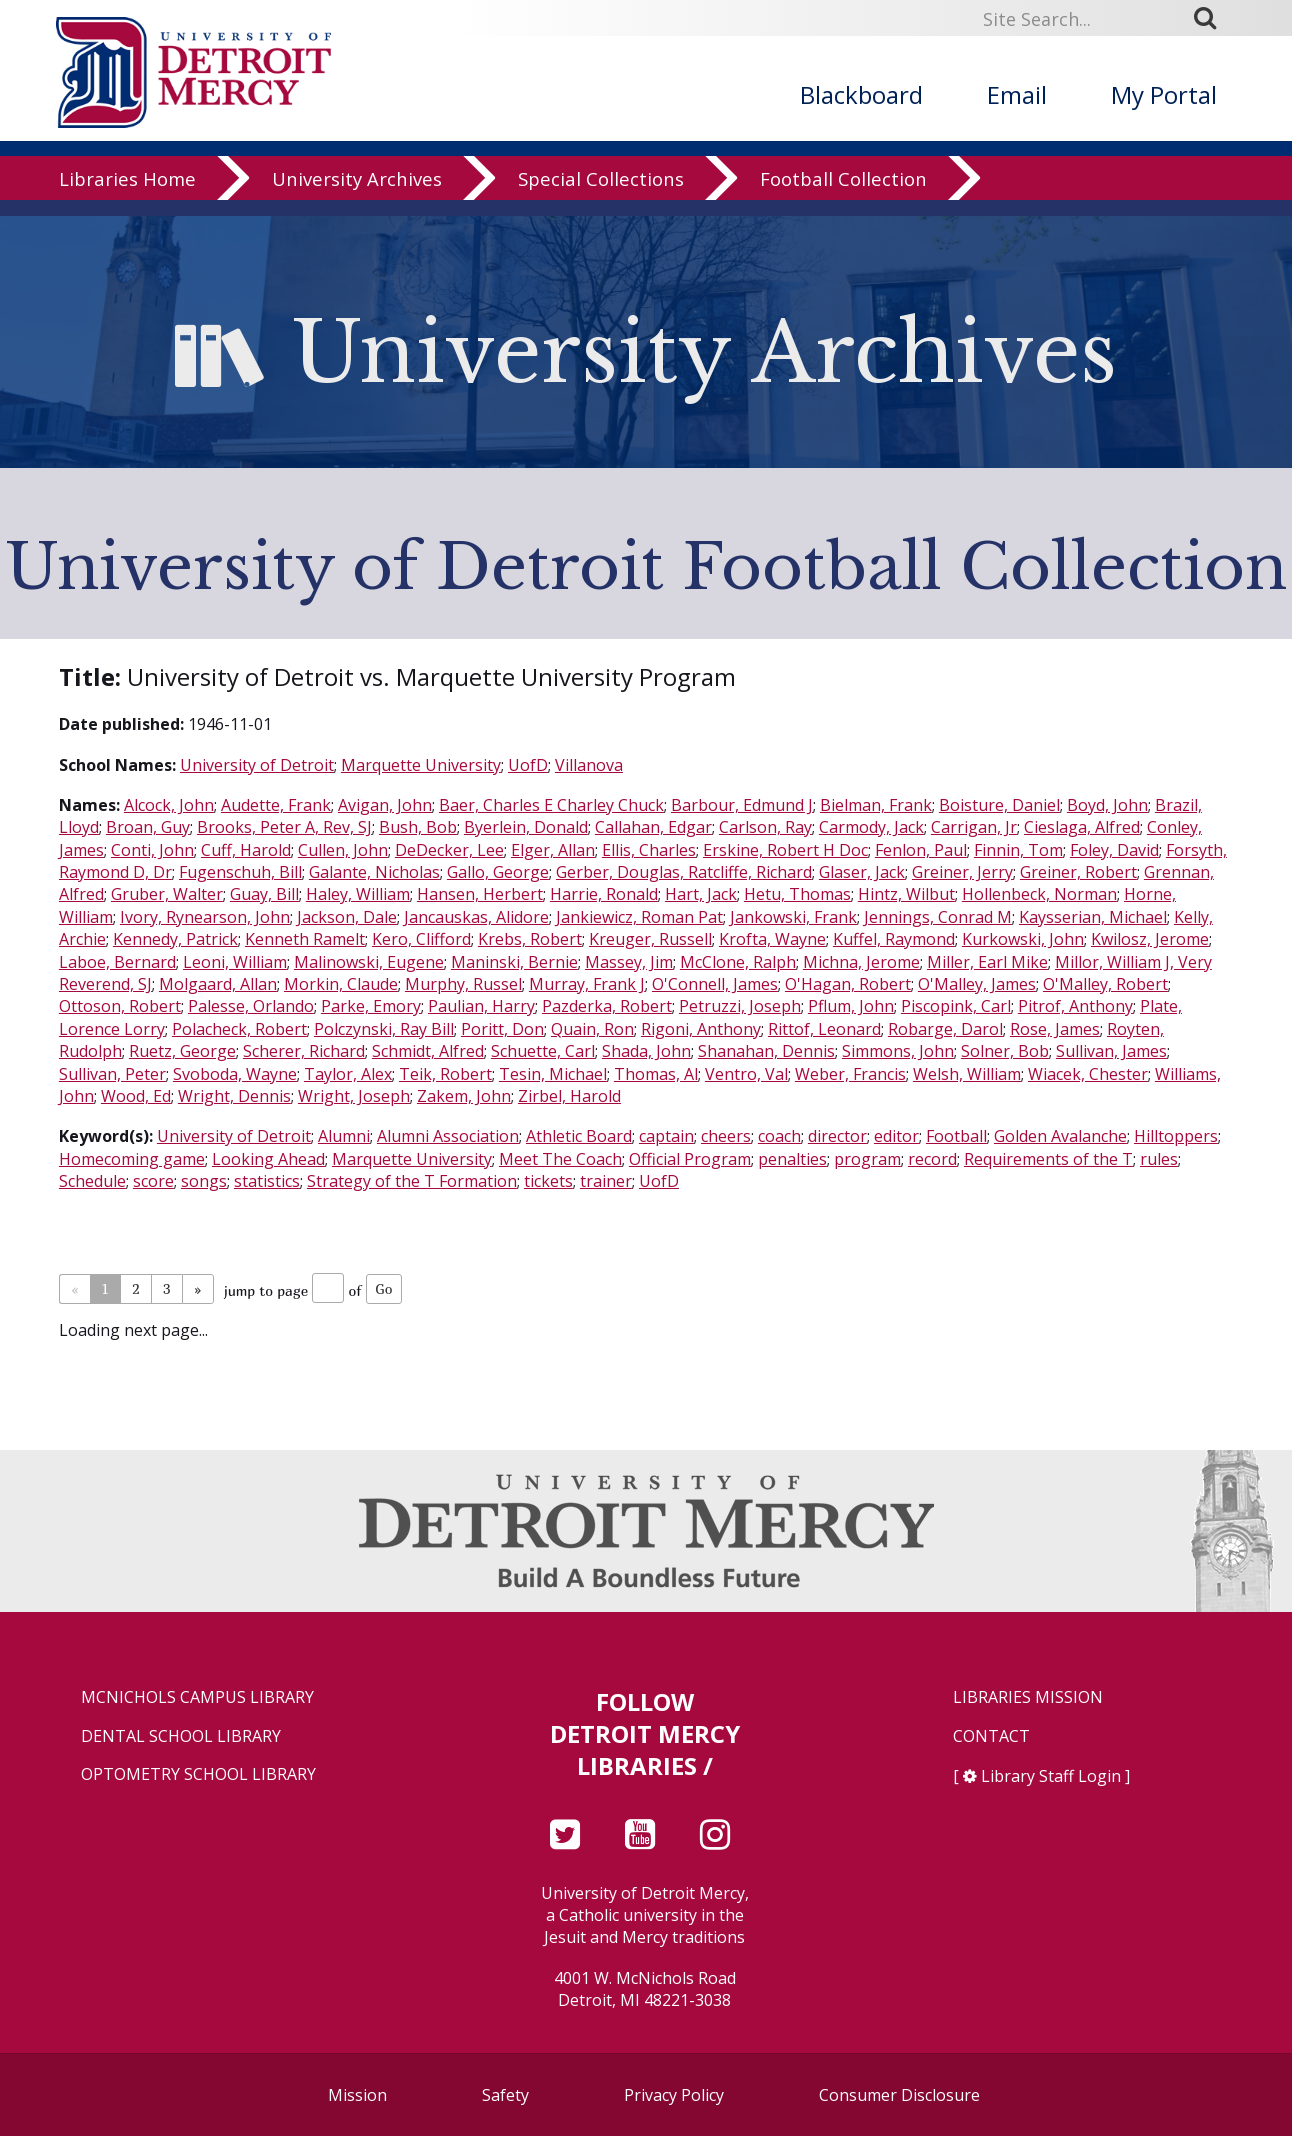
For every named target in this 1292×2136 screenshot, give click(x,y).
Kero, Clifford (421, 939)
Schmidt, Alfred (428, 1051)
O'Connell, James (715, 984)
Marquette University (421, 765)
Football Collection (843, 194)
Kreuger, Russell (650, 939)
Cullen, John (343, 850)
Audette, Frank (276, 805)
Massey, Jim (629, 962)
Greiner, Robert (1078, 872)
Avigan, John (385, 805)
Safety (505, 2095)
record (932, 1159)
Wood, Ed (136, 1096)
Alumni (344, 1136)
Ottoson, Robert (120, 1006)
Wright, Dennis (234, 1096)
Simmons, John (898, 1051)
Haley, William (358, 894)
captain (666, 1136)
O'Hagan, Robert (848, 984)
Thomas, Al (656, 1074)
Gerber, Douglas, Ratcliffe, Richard (684, 872)
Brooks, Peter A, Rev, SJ (284, 827)
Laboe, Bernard (117, 962)
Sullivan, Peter (112, 1074)
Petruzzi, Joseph (740, 1006)
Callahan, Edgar (653, 827)
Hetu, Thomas (797, 894)
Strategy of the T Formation (412, 1181)
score (153, 1181)
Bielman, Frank (876, 805)
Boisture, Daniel (999, 805)
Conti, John (152, 850)
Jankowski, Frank (793, 917)
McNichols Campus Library (197, 1697)
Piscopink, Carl (956, 1006)
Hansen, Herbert (480, 894)
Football (956, 1136)
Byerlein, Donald (526, 827)
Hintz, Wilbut (906, 894)
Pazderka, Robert (607, 1006)
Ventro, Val (746, 1074)
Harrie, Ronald (604, 894)
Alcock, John (169, 805)
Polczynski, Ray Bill (384, 1029)
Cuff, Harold (246, 850)
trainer (606, 1181)
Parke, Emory (371, 1006)
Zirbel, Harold (569, 1096)
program (867, 1159)
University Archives (357, 194)
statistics (267, 1181)
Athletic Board (579, 1136)
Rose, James (1055, 1029)
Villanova (589, 765)
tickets (548, 1181)
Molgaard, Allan (218, 984)
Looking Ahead (268, 1159)
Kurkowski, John (1023, 939)
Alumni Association (448, 1136)
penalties (792, 1159)
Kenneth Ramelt (305, 939)
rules (1159, 1159)
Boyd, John (1107, 805)
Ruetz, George (182, 1051)
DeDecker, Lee (449, 850)
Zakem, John (464, 1096)
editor (896, 1136)
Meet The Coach (560, 1159)
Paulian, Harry (481, 1006)
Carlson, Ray (765, 827)
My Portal (1164, 94)
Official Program (690, 1159)
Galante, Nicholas (374, 872)
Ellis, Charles (649, 850)
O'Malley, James (977, 984)
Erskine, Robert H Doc (785, 850)
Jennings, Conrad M (938, 917)
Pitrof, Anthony (1075, 1006)
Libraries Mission (1028, 1697)
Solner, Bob (1005, 1051)
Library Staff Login (1051, 1776)
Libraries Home (127, 194)
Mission (357, 2095)
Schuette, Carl (543, 1051)
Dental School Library (181, 1736)
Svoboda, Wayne (235, 1074)
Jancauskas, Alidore (476, 917)
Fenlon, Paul (921, 850)
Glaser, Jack (862, 872)
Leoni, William (235, 962)
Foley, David (1114, 850)
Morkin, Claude (341, 984)
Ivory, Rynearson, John (205, 917)
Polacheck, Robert (239, 1029)
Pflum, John (851, 1006)
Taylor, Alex (348, 1074)
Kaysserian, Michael (1093, 917)
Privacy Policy (674, 2095)
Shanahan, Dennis (766, 1051)
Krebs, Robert (530, 939)
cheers (726, 1136)
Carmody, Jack (871, 827)
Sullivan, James (1111, 1051)
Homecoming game (132, 1159)
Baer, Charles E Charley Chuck (551, 805)
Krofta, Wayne (772, 939)
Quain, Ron (592, 1029)
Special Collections (601, 194)
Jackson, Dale (347, 917)
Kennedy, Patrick (175, 939)
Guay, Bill (264, 894)
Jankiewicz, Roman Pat (639, 917)
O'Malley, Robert (1105, 984)
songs (204, 1181)
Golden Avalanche (1060, 1136)
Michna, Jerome (861, 962)
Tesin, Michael (553, 1074)
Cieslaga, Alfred (1082, 827)
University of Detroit (257, 765)
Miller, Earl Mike (987, 962)
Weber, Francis (850, 1074)
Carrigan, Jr (974, 827)
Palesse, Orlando (251, 1006)
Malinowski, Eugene (369, 962)
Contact (991, 1736)
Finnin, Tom (1018, 850)
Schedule (92, 1181)
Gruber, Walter (167, 894)
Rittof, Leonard (824, 1029)
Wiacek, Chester (1088, 1074)
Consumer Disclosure (899, 2095)
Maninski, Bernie (514, 962)
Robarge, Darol (945, 1029)
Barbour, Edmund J (742, 805)
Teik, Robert (445, 1074)
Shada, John (646, 1051)
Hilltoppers (1176, 1136)
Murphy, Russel (463, 984)
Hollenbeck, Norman (1039, 894)
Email (1017, 94)
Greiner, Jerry (962, 872)
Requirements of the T (1048, 1159)
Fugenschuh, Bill (240, 872)
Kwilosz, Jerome (1150, 939)
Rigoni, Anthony (701, 1029)
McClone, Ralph (738, 962)
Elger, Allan (553, 850)
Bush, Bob (418, 827)
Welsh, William (967, 1074)
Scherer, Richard (304, 1051)
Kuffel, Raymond (894, 939)
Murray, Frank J (587, 984)
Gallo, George (498, 872)
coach (779, 1136)
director (837, 1136)
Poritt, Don (502, 1029)
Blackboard (861, 94)
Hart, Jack (701, 894)
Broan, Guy (148, 827)
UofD (528, 765)
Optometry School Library (198, 1774)
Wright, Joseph (354, 1096)
